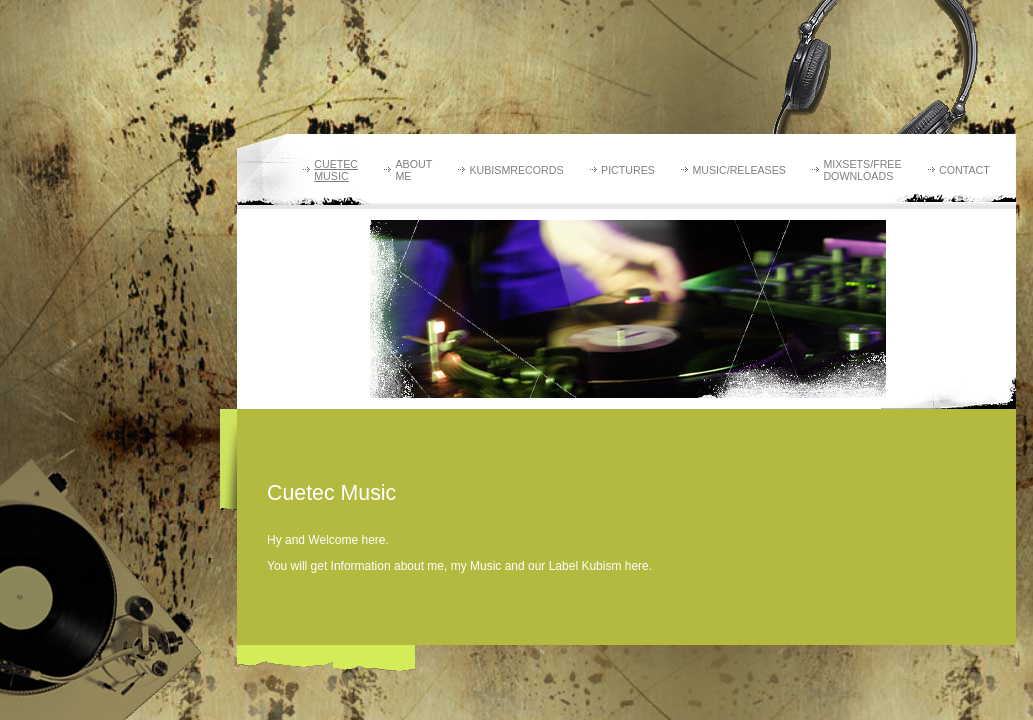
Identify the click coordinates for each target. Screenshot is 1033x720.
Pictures (628, 170)
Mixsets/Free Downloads (862, 170)
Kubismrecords (516, 170)
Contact (964, 170)
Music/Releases (739, 170)
